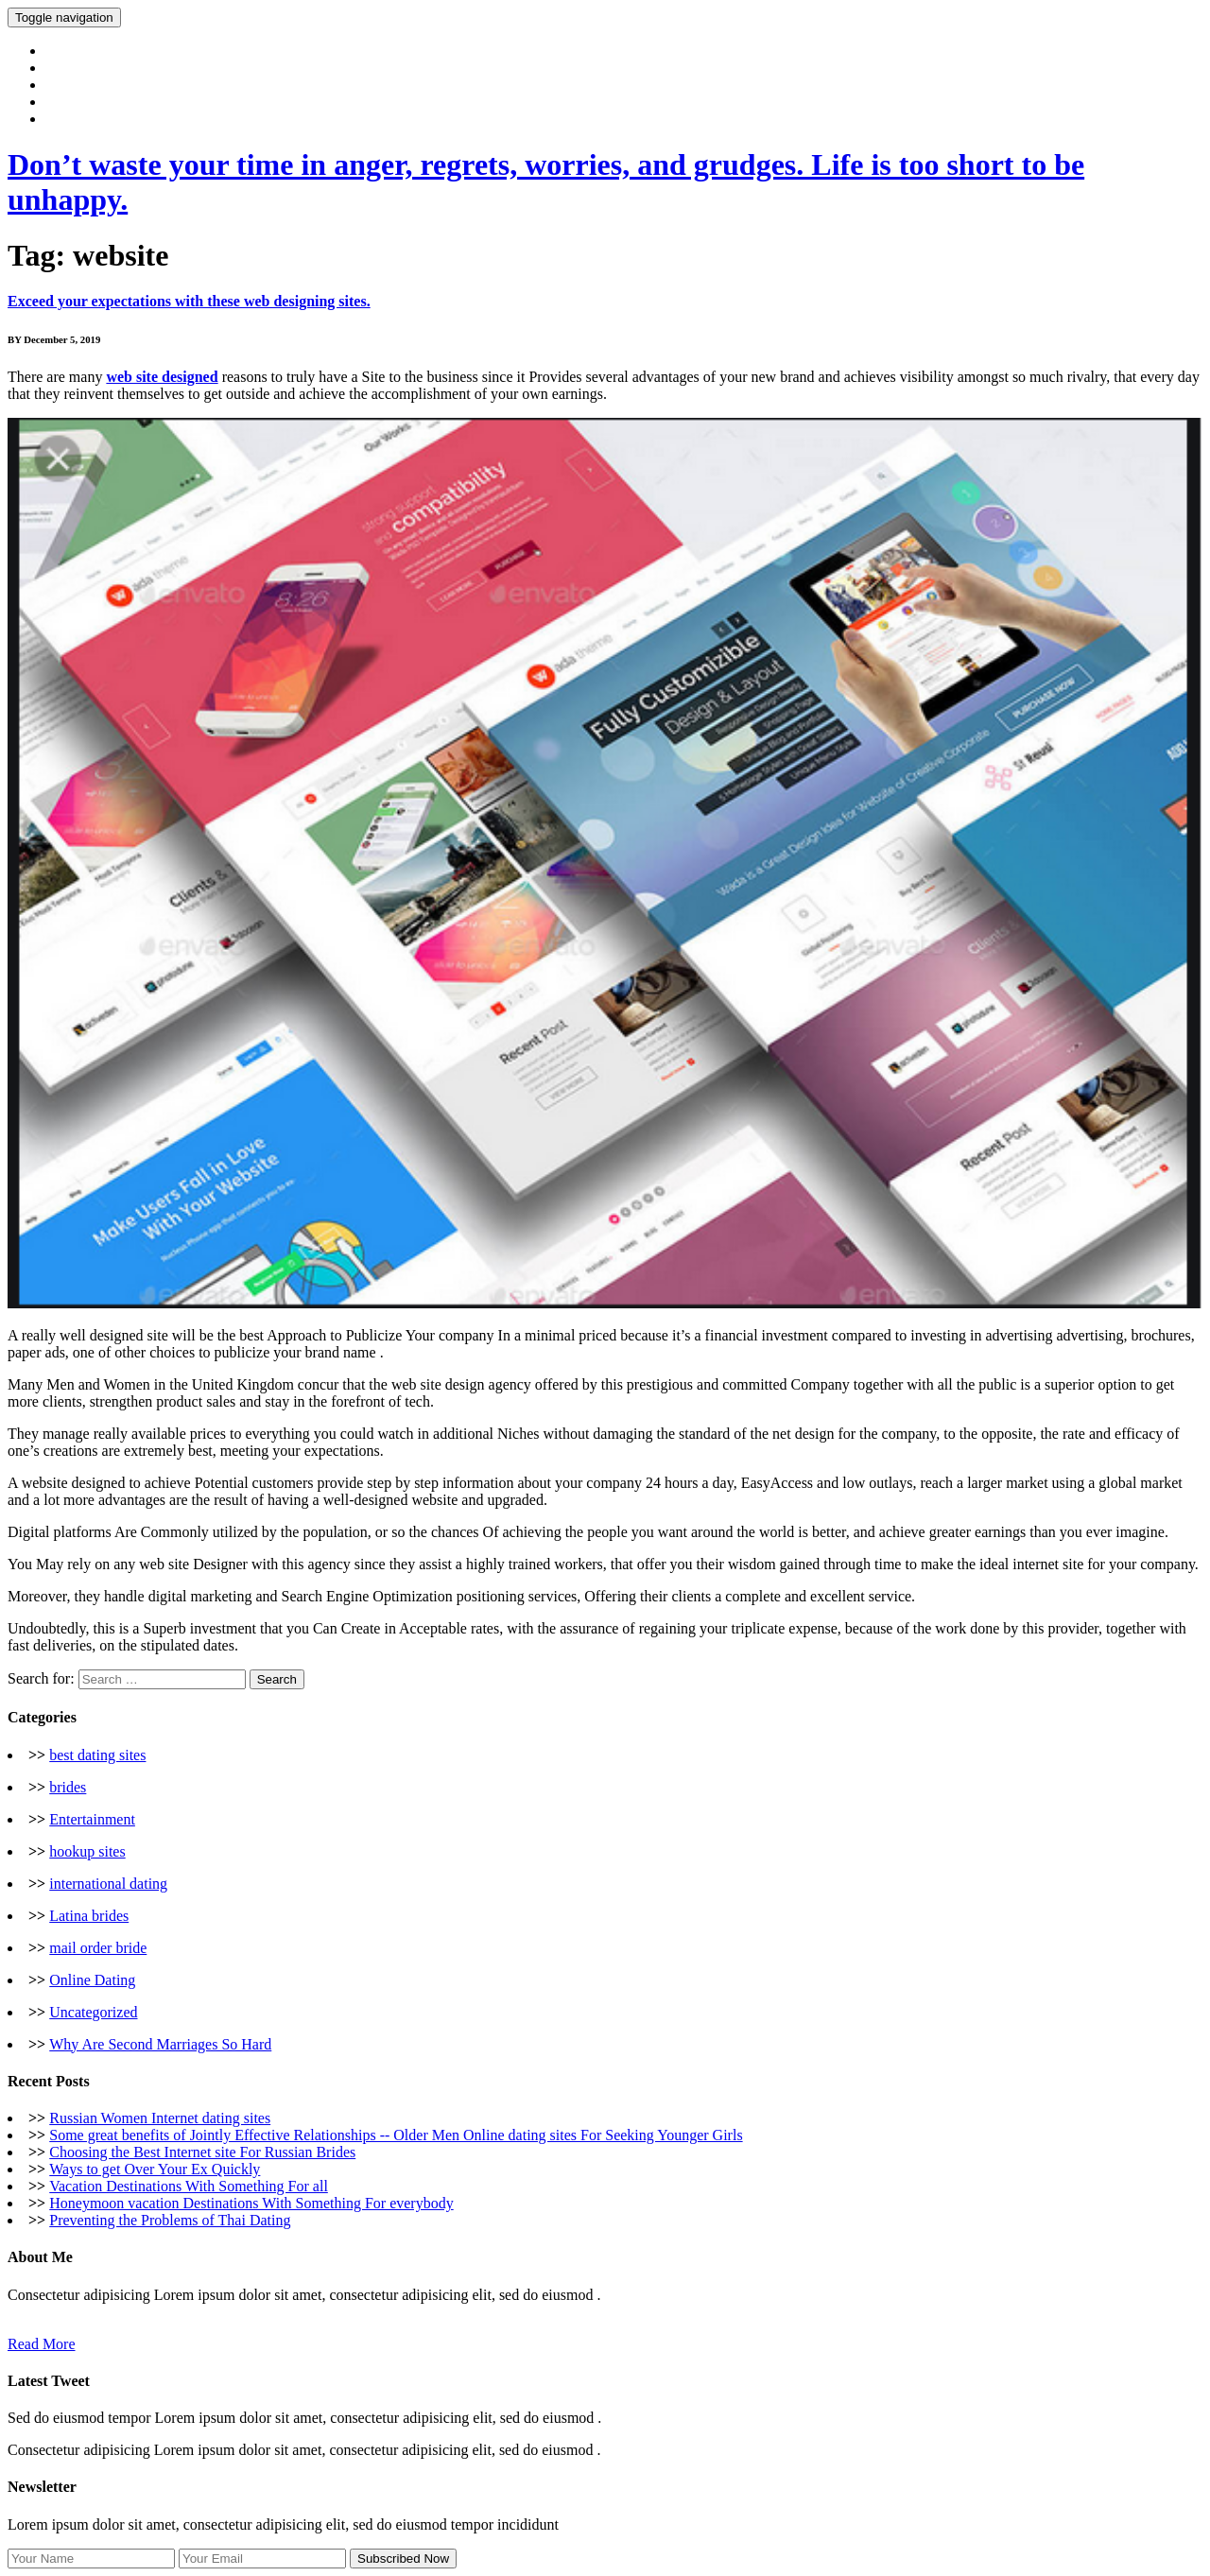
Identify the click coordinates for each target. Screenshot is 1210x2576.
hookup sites (87, 1851)
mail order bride (98, 1948)
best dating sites (97, 1755)
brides (67, 1787)
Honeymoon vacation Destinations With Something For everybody (251, 2203)
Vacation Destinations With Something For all (188, 2186)
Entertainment (92, 1819)
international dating (108, 1884)
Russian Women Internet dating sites (159, 2118)
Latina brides (89, 1916)
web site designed (161, 377)
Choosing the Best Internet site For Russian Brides (202, 2152)
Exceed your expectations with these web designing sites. (189, 301)
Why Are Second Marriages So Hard (160, 2044)
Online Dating (92, 1980)
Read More (42, 2344)
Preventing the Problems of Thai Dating (169, 2220)
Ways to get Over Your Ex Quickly (154, 2169)
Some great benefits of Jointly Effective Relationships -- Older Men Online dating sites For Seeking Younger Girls (395, 2135)
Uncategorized (93, 2012)
